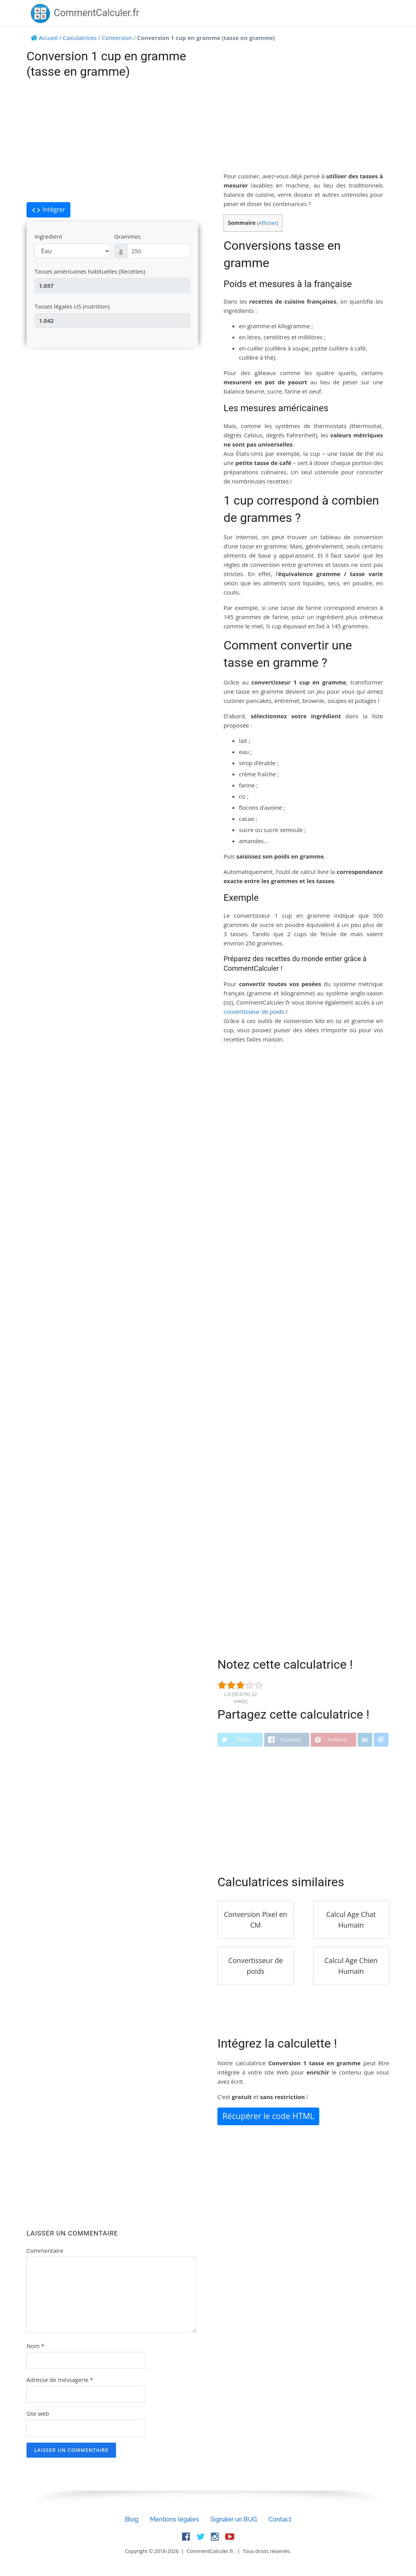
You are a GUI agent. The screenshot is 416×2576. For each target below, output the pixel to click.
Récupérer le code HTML (268, 2116)
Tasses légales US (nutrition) (72, 306)
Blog (131, 2519)
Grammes (127, 236)
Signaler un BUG (233, 2519)
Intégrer (48, 210)
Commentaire (45, 2250)
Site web (38, 2413)
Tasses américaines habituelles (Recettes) (90, 271)
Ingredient (48, 236)
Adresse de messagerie (60, 2379)
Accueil (48, 38)
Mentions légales (174, 2519)
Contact (280, 2519)
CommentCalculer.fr (85, 12)
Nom (35, 2346)
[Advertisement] (112, 140)
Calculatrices (79, 38)
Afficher (267, 222)
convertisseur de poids (254, 1011)
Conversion (117, 38)
